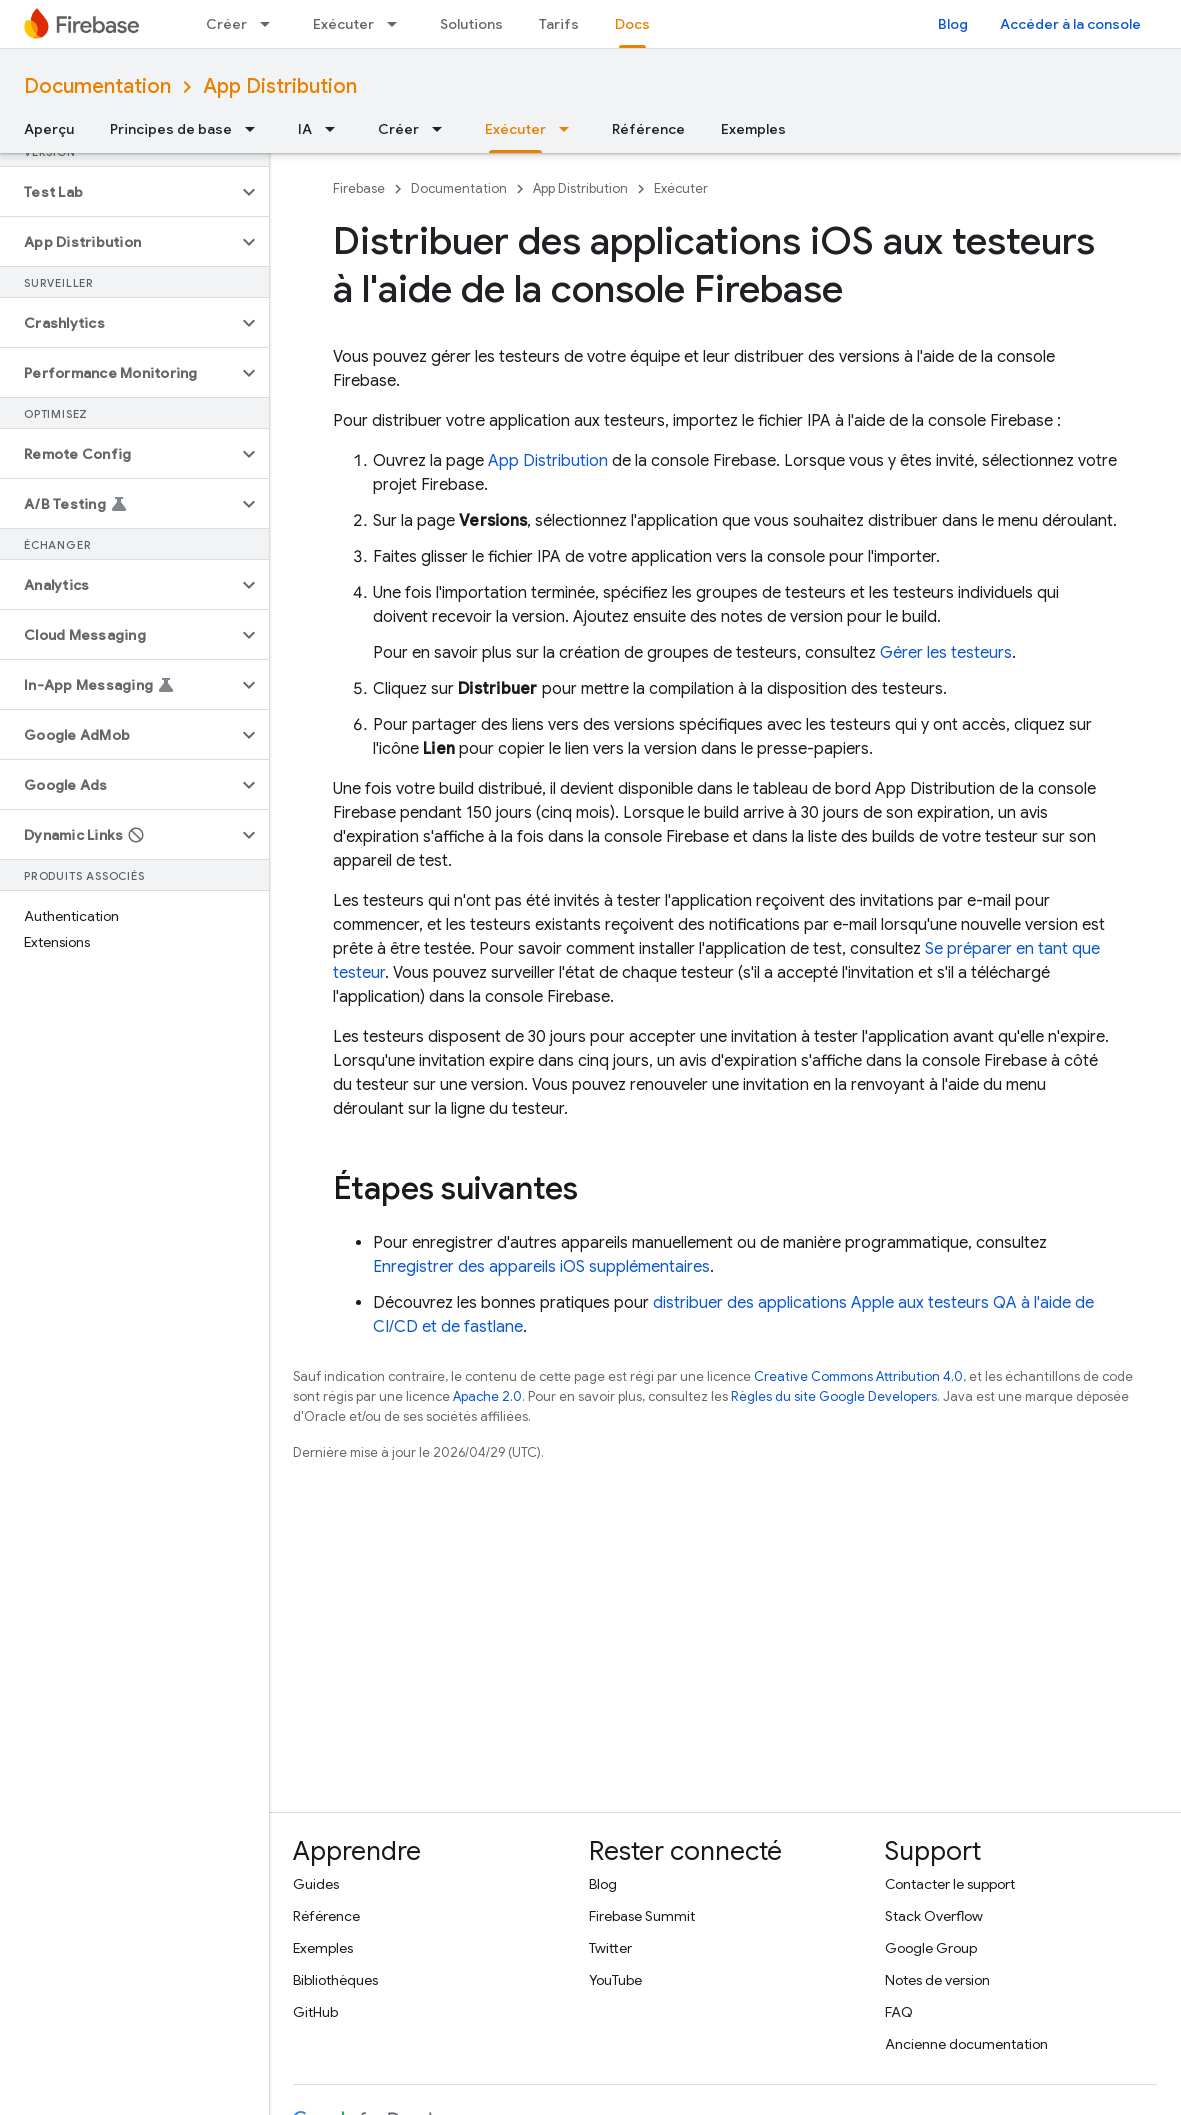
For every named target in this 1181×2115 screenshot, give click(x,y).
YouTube (615, 1980)
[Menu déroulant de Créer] (271, 24)
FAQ (899, 2012)
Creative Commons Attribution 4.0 (858, 1376)
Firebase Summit (642, 1916)
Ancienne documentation (966, 2044)
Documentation (97, 86)
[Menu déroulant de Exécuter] (398, 24)
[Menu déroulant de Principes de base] (256, 129)
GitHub (315, 2012)
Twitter (610, 1948)
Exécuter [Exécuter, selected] (515, 129)
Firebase (359, 188)
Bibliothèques (335, 1980)
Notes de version (937, 1980)
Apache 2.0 (487, 1396)
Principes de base (171, 129)
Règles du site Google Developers (834, 1396)
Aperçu (49, 129)
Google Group (931, 1948)
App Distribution (280, 86)
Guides (316, 1884)
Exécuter (343, 24)
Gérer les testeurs (946, 653)
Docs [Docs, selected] (632, 24)
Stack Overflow (934, 1916)
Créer (226, 24)
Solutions (471, 24)
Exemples (753, 129)
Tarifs (559, 24)
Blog (953, 24)
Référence (648, 129)
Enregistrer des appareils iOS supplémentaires (541, 1267)
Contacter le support (950, 1884)
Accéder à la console (1070, 24)
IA (305, 129)
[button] (118, 192)
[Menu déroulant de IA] (336, 129)
